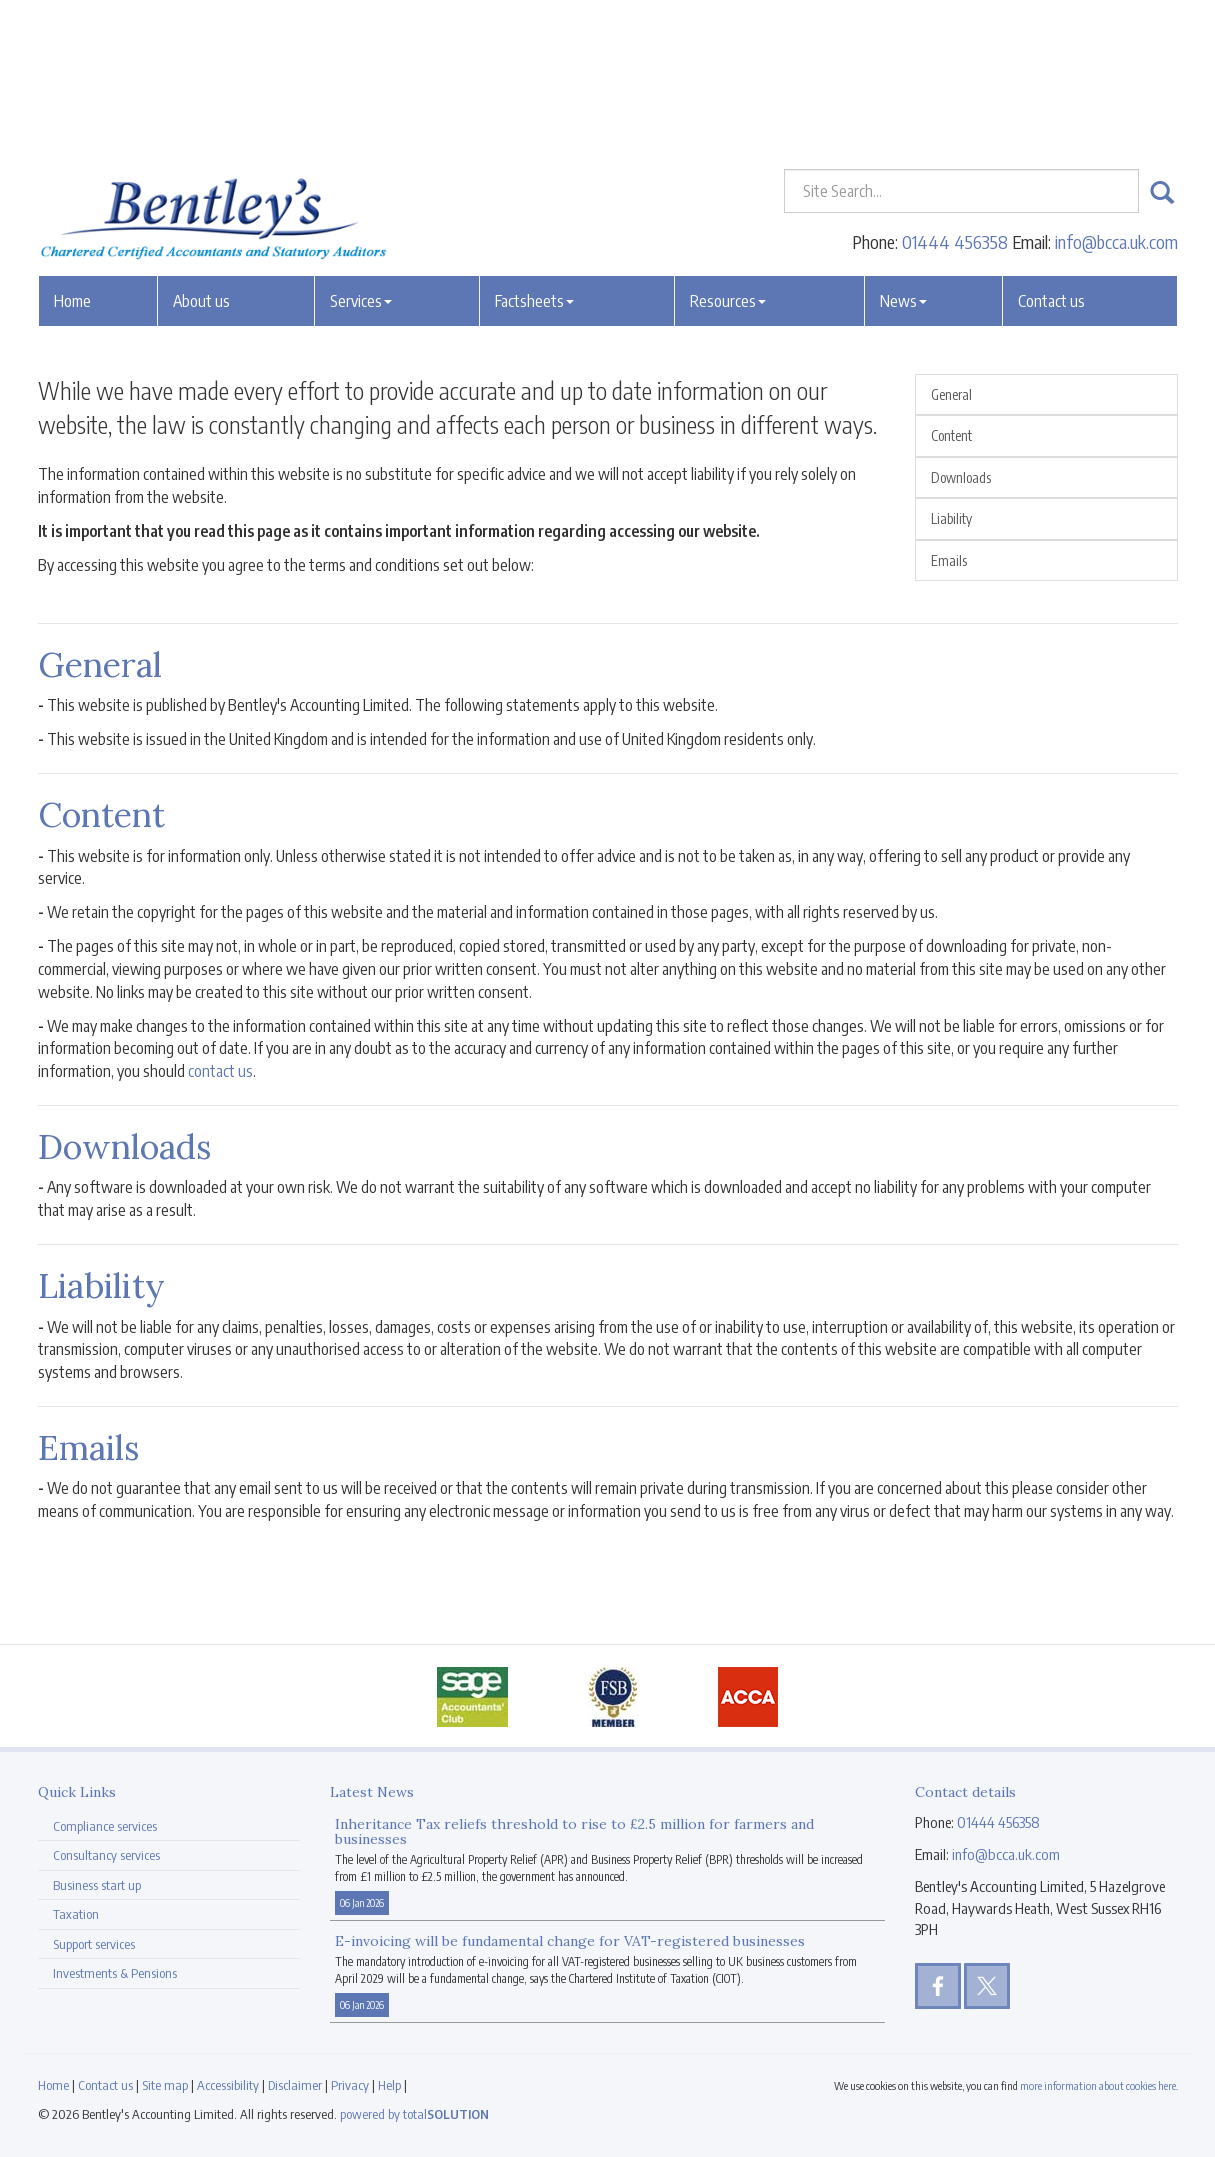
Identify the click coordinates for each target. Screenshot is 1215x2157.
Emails (949, 560)
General (951, 394)
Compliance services (105, 1826)
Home (72, 153)
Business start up (97, 1885)
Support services (94, 1944)
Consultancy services (106, 1855)
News (903, 153)
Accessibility (228, 2085)
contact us (220, 1071)
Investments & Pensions (115, 1973)
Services (361, 153)
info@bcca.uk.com (1116, 94)
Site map (165, 2085)
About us (201, 153)
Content (951, 435)
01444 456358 (955, 94)
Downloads (961, 477)
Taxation (76, 1914)
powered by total (414, 2114)
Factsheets (534, 153)
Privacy (350, 2085)
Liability (951, 518)
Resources (728, 153)
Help (389, 2085)
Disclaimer (295, 2085)
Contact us (1051, 153)
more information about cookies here (1098, 2085)
